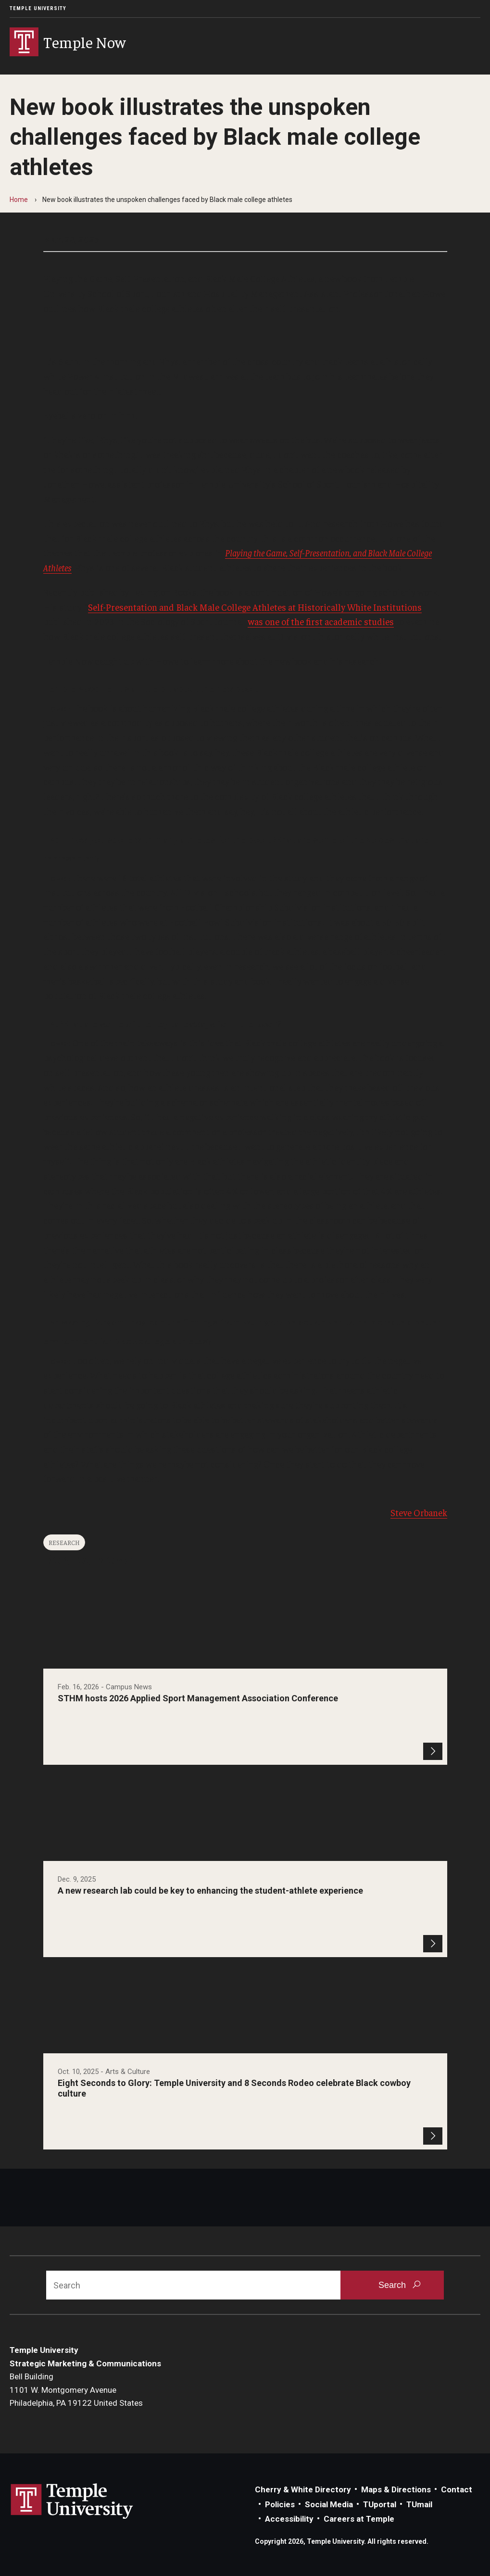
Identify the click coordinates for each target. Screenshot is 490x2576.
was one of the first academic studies (321, 621)
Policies (280, 2504)
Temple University (38, 8)
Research (64, 1542)
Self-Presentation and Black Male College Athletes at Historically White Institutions (255, 607)
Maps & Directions (396, 2489)
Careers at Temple (359, 2519)
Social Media (329, 2504)
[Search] (193, 2285)
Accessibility (289, 2519)
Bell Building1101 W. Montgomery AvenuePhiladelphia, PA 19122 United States (76, 2390)
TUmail (419, 2504)
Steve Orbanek (418, 1512)
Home (19, 199)
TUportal (379, 2504)
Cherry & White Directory (303, 2489)
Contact (456, 2489)
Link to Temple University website (72, 2501)
